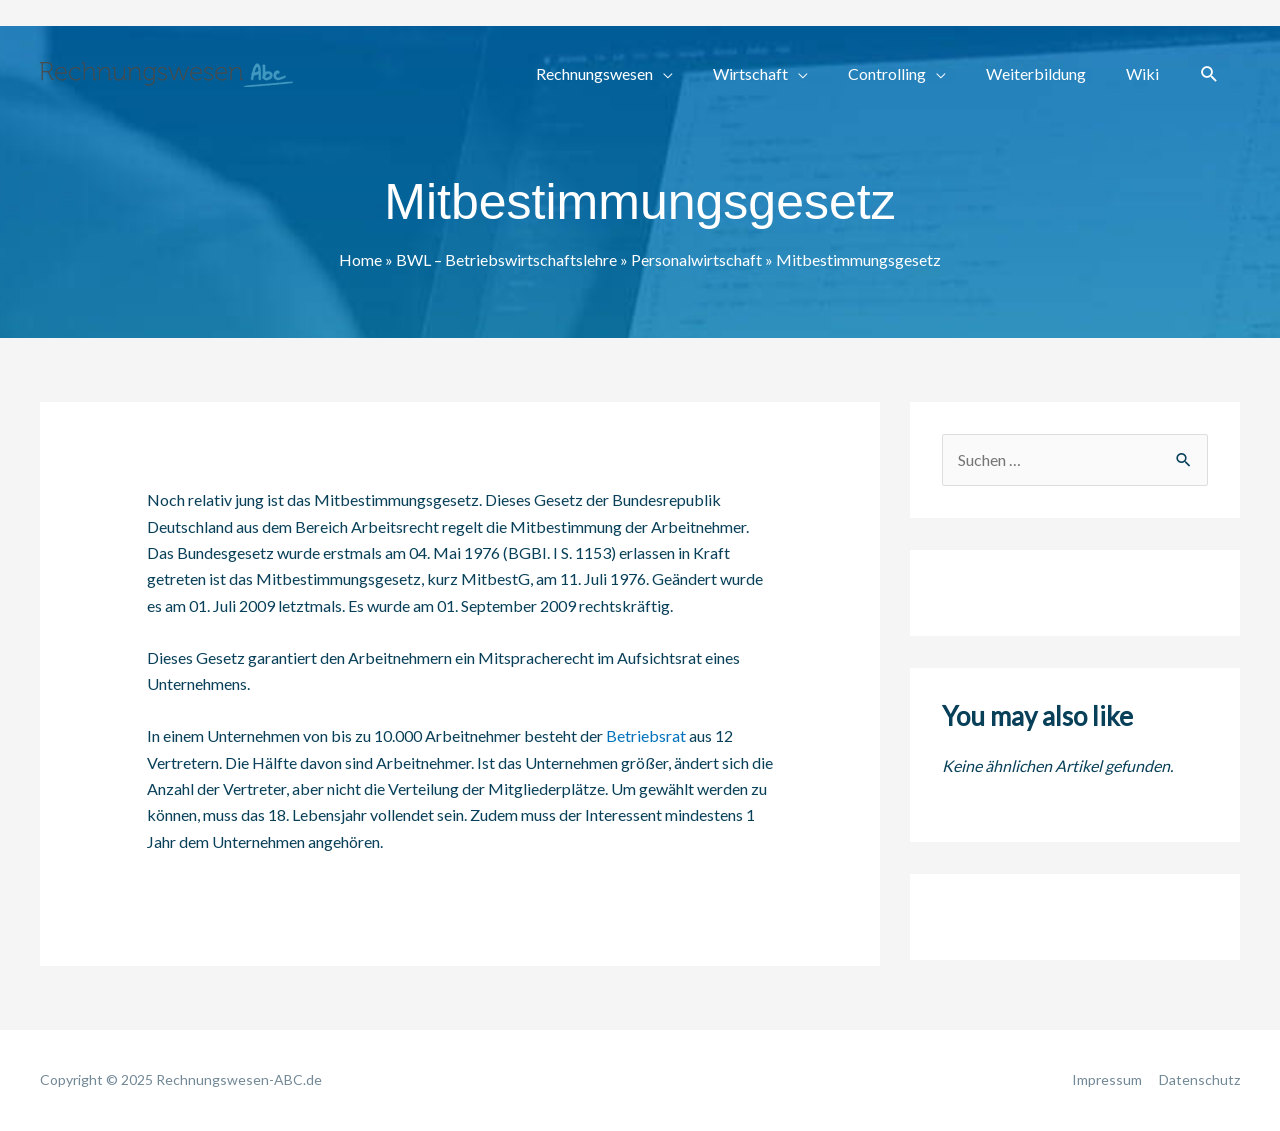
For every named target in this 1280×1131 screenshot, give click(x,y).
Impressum (1107, 1079)
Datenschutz (1199, 1079)
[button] (1209, 74)
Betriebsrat (646, 735)
